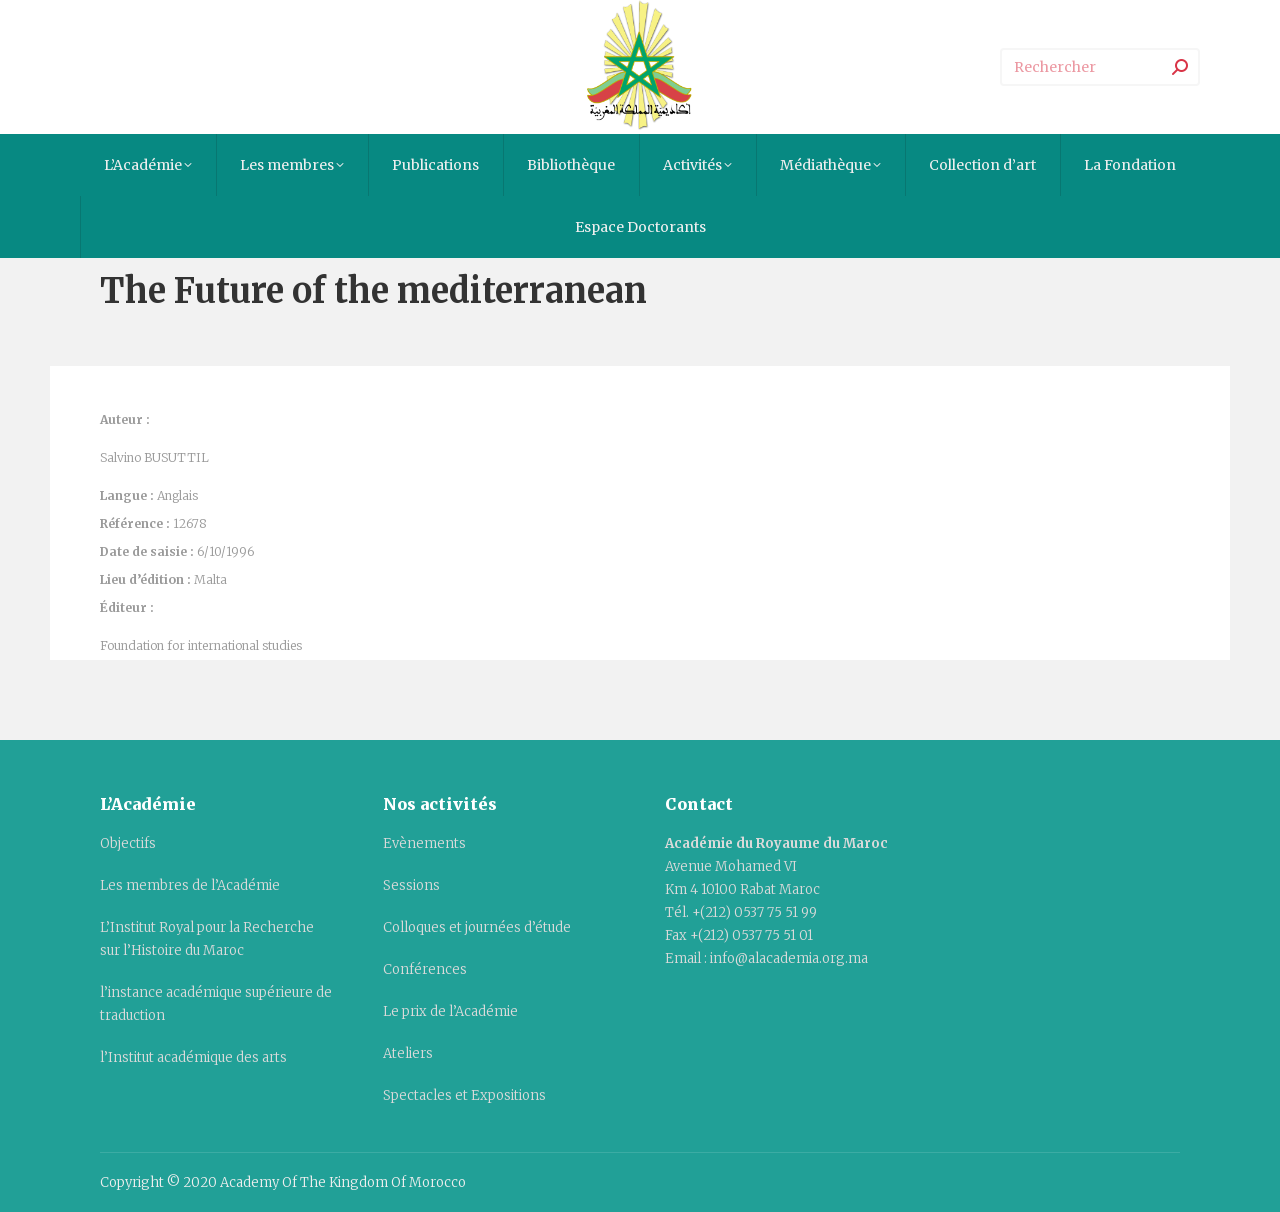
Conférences (425, 969)
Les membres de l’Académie (190, 885)
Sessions (411, 885)
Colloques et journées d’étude (477, 927)
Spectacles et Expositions (464, 1095)
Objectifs (128, 843)
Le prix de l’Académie (450, 1011)
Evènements (424, 843)
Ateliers (408, 1053)
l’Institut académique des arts (193, 1057)
